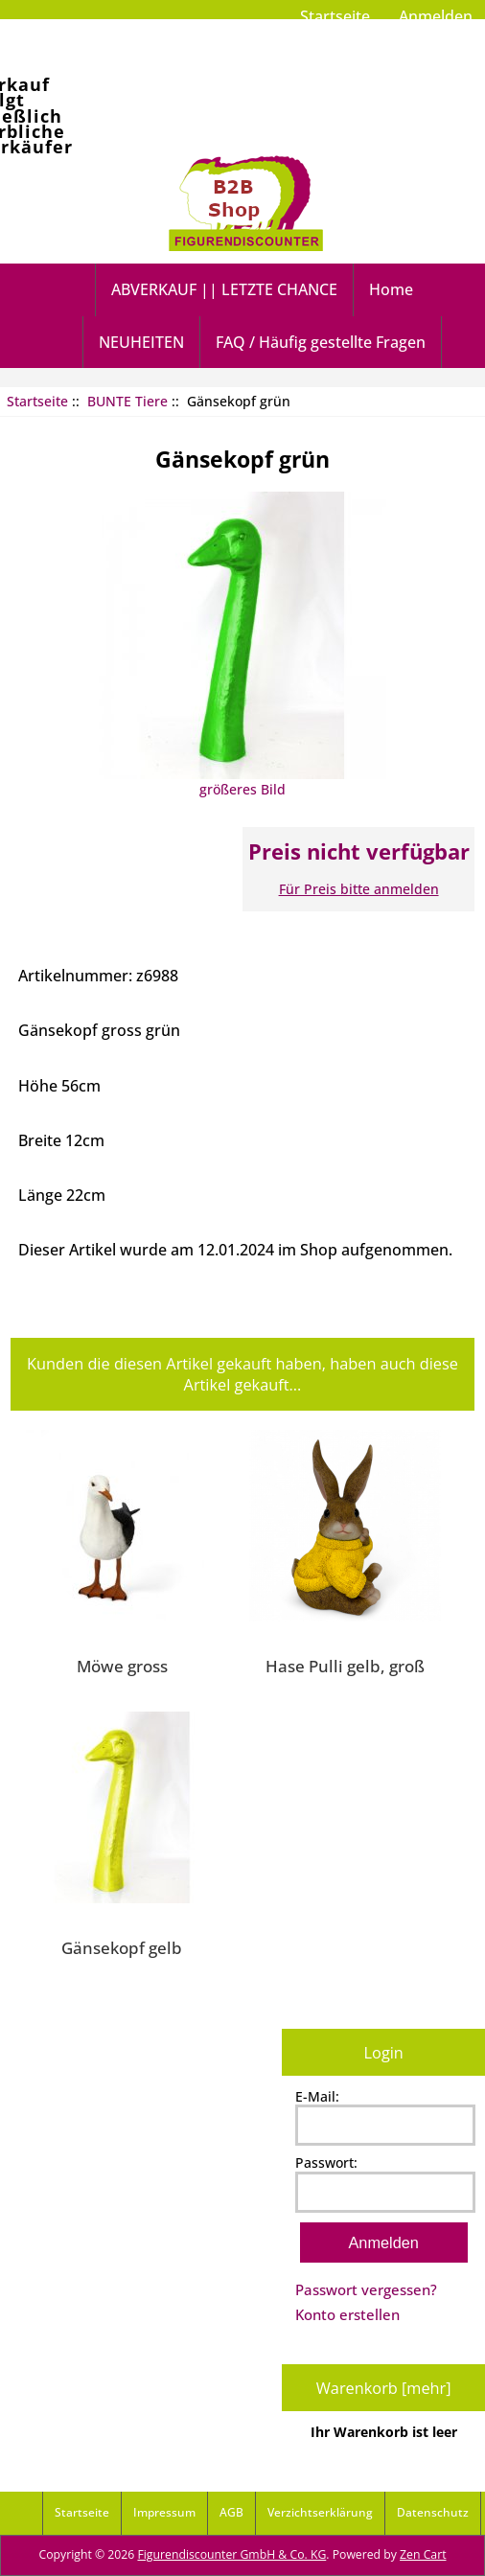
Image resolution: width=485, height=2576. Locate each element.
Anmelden (436, 16)
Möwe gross (122, 1665)
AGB (231, 2512)
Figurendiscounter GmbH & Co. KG (231, 2554)
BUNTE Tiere (127, 401)
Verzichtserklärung (320, 2512)
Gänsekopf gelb (121, 1947)
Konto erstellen (347, 2314)
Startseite (335, 16)
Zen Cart (423, 2554)
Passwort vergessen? (366, 2289)
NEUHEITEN (141, 342)
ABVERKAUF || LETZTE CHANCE (224, 289)
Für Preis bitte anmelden (359, 889)
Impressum (164, 2512)
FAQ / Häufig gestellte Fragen (321, 342)
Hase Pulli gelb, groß (345, 1665)
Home (391, 289)
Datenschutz (433, 2512)
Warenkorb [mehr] (383, 2388)
